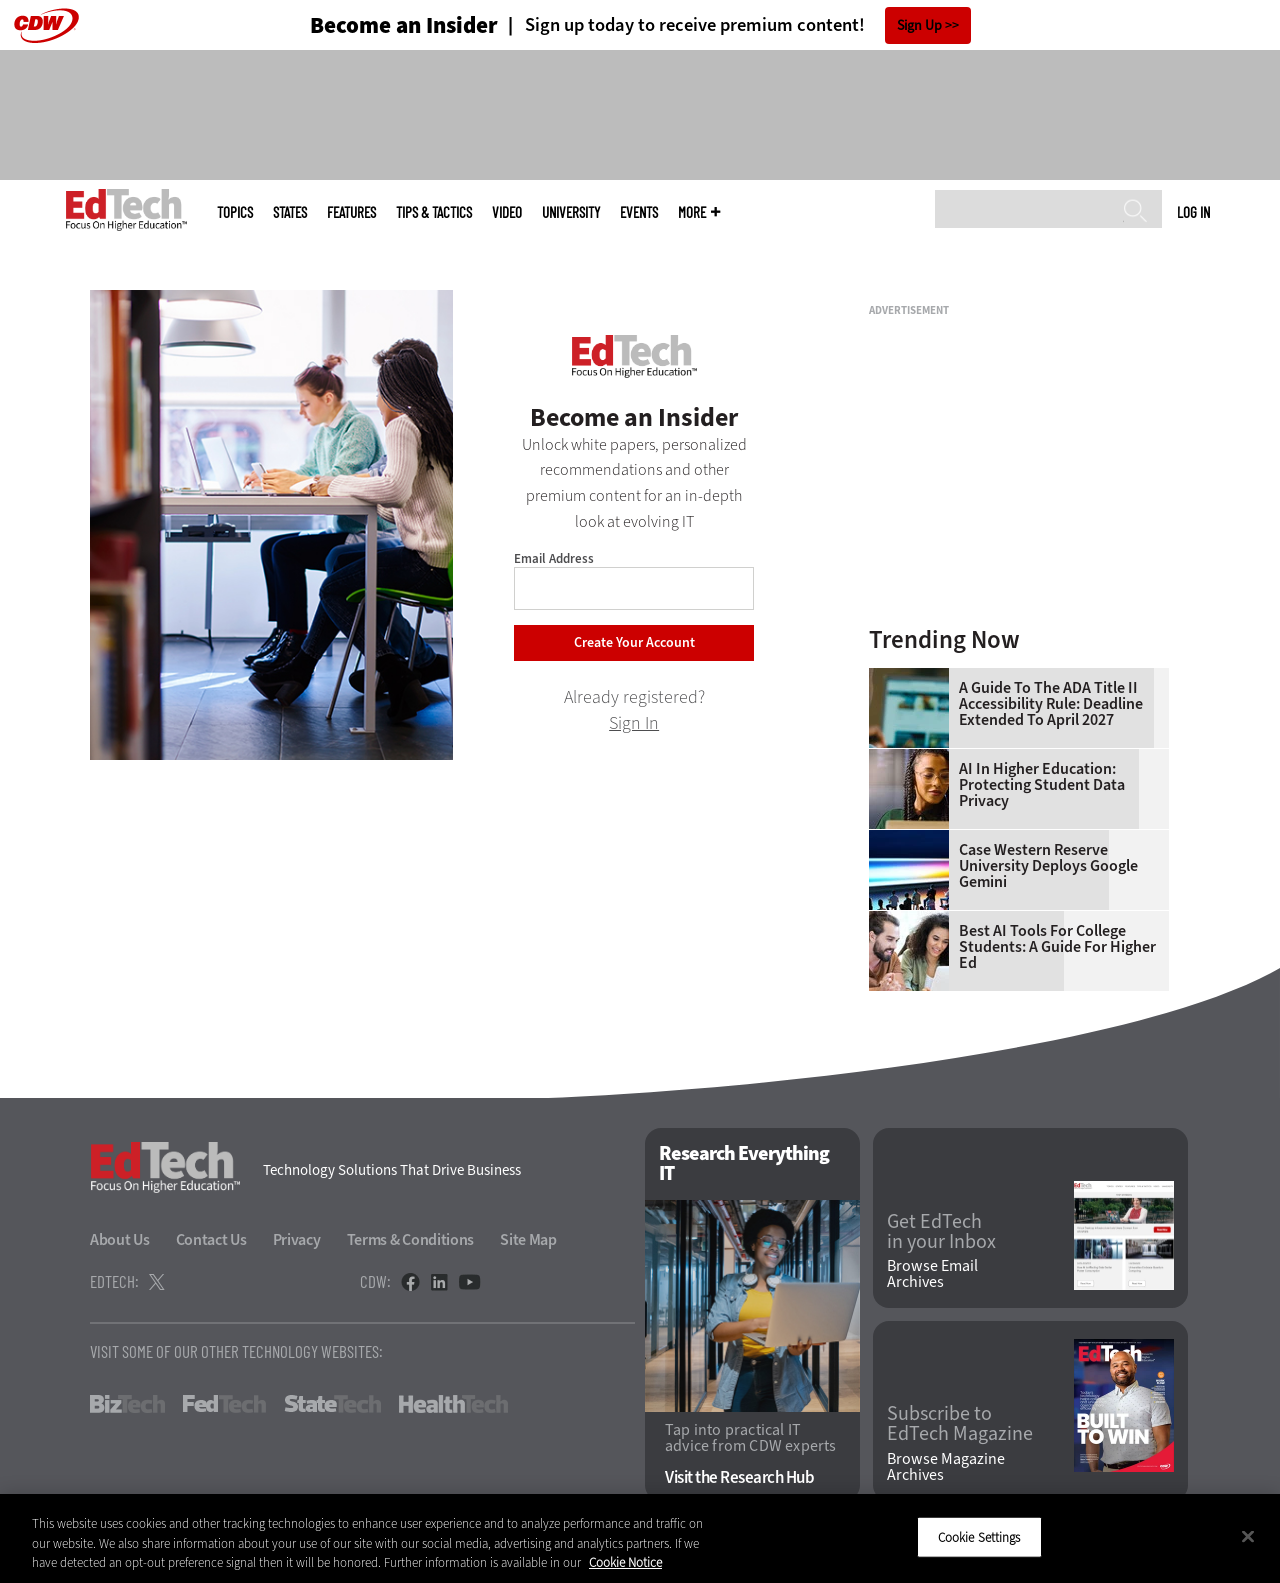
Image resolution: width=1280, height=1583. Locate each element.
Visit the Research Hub (739, 1477)
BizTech (127, 1404)
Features (351, 212)
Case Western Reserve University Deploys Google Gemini (1048, 866)
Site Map (528, 1239)
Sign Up (919, 25)
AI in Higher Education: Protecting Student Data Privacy (1042, 785)
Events (639, 212)
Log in (1193, 212)
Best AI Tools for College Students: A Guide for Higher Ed (1057, 947)
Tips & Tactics (434, 212)
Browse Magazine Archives (946, 1467)
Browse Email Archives (932, 1274)
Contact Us (211, 1239)
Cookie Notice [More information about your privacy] (625, 1562)
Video (507, 212)
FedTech (224, 1404)
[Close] (1248, 1536)
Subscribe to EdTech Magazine (960, 1424)
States (290, 212)
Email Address (554, 558)
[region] (640, 1538)
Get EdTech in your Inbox (941, 1232)
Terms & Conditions (411, 1239)
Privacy (297, 1239)
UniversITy (571, 212)
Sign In (634, 723)
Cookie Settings (979, 1536)
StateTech (332, 1404)
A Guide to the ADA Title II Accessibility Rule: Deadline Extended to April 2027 (1051, 704)
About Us (120, 1239)
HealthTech (453, 1404)
